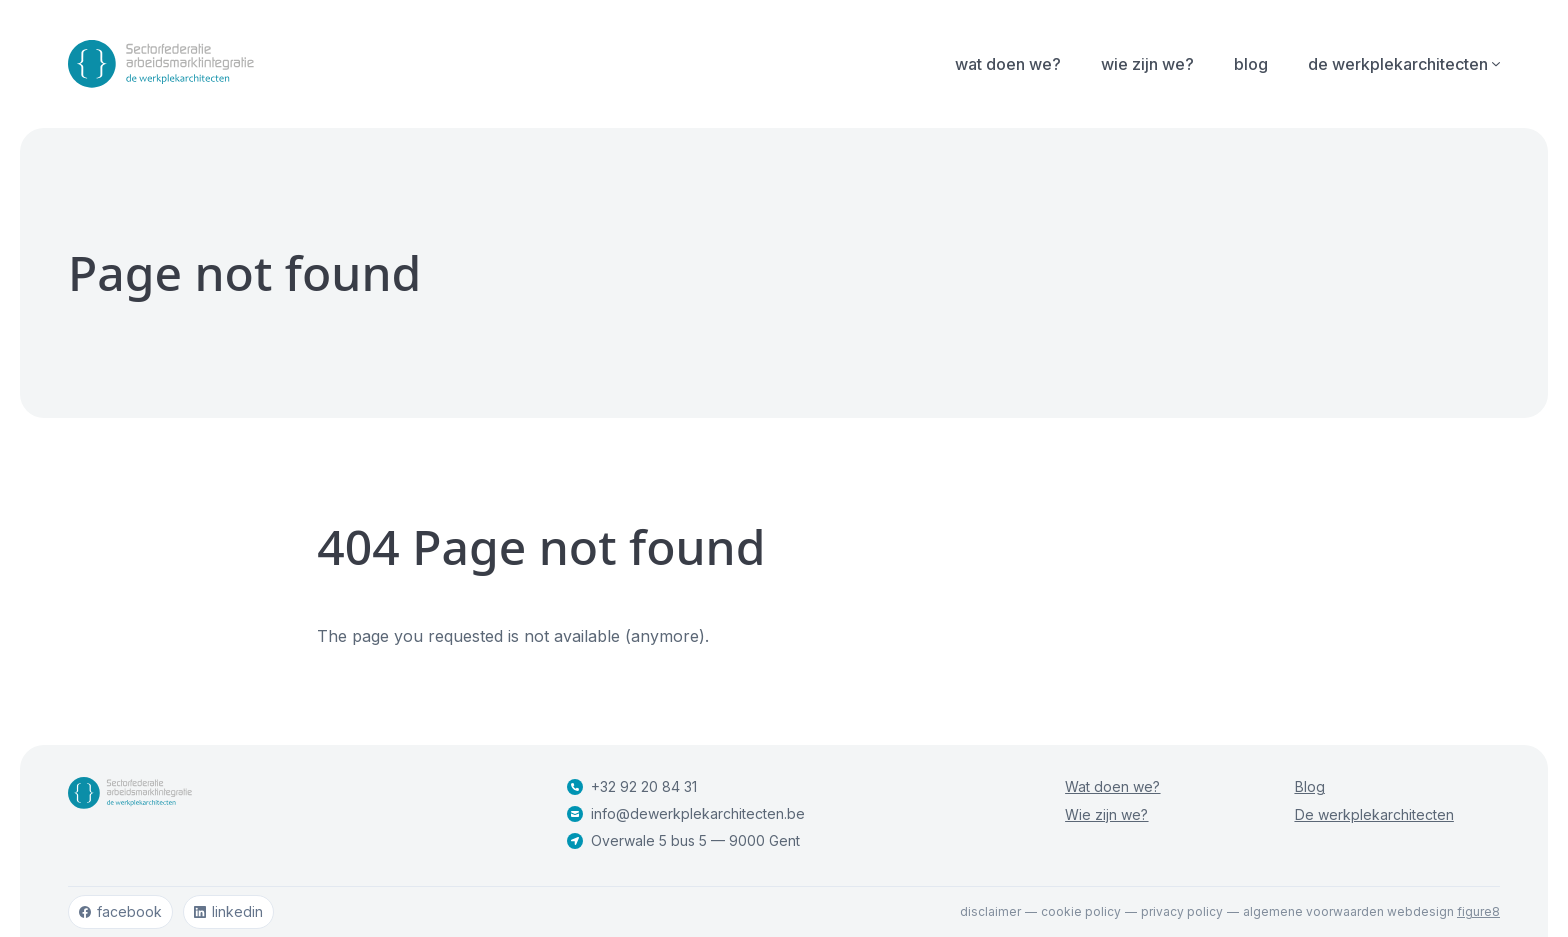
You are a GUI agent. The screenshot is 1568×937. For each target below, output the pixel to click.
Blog (1251, 64)
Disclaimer (990, 911)
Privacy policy (1182, 911)
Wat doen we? (1008, 64)
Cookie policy (1081, 911)
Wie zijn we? (1147, 64)
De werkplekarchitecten (1374, 814)
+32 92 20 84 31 (632, 786)
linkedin (228, 911)
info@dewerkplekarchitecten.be (686, 813)
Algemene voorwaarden (1313, 911)
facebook (120, 911)
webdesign (1443, 911)
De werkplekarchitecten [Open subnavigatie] (1404, 64)
